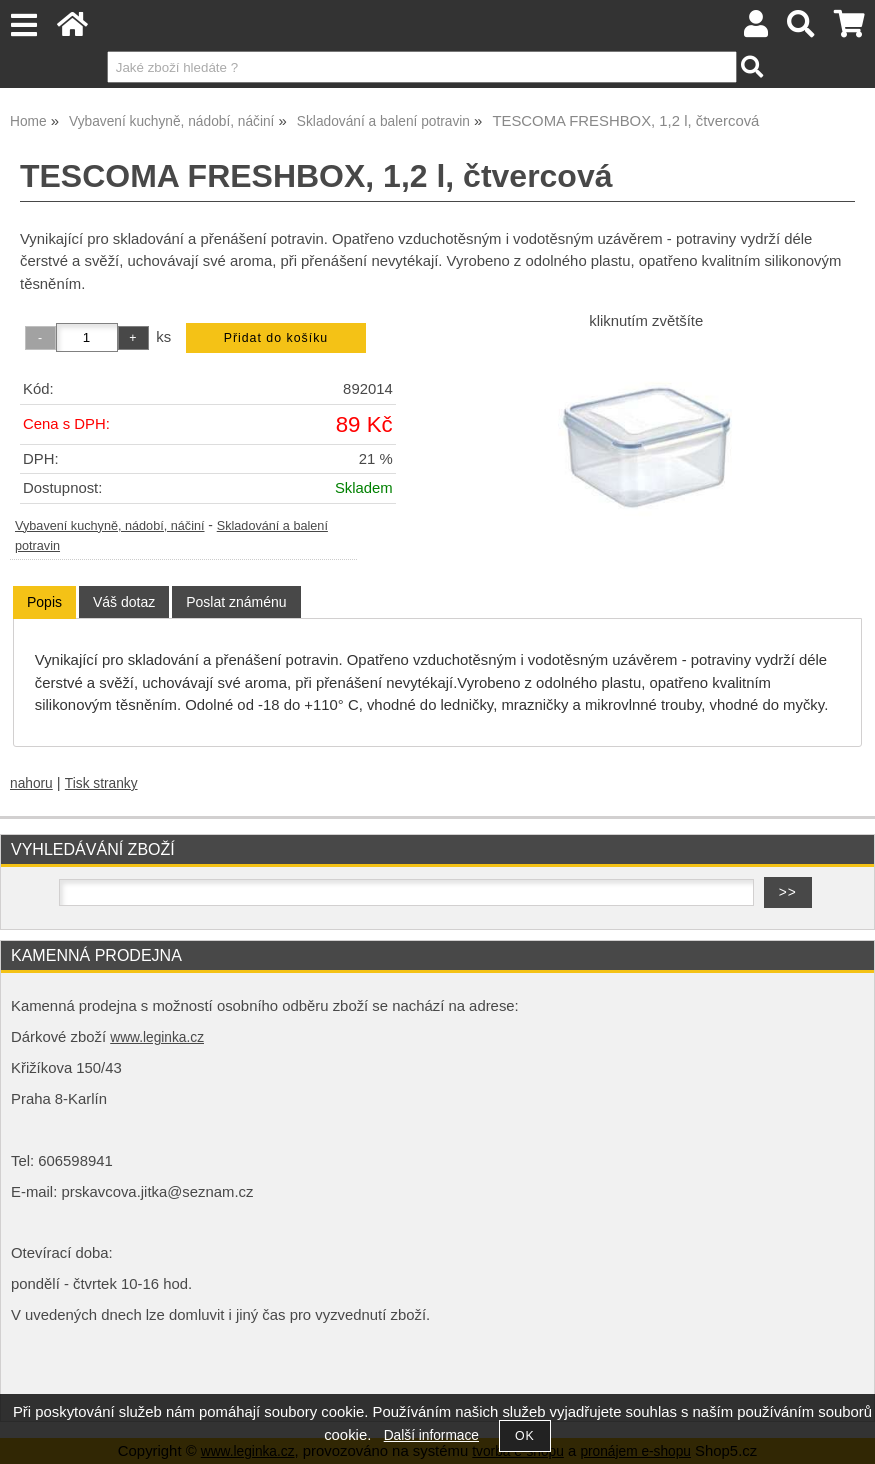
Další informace (431, 1435)
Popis (44, 602)
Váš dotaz (124, 602)
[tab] (44, 602)
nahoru (31, 783)
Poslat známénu (236, 602)
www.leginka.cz (157, 1037)
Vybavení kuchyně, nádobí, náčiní (110, 526)
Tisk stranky (101, 783)
